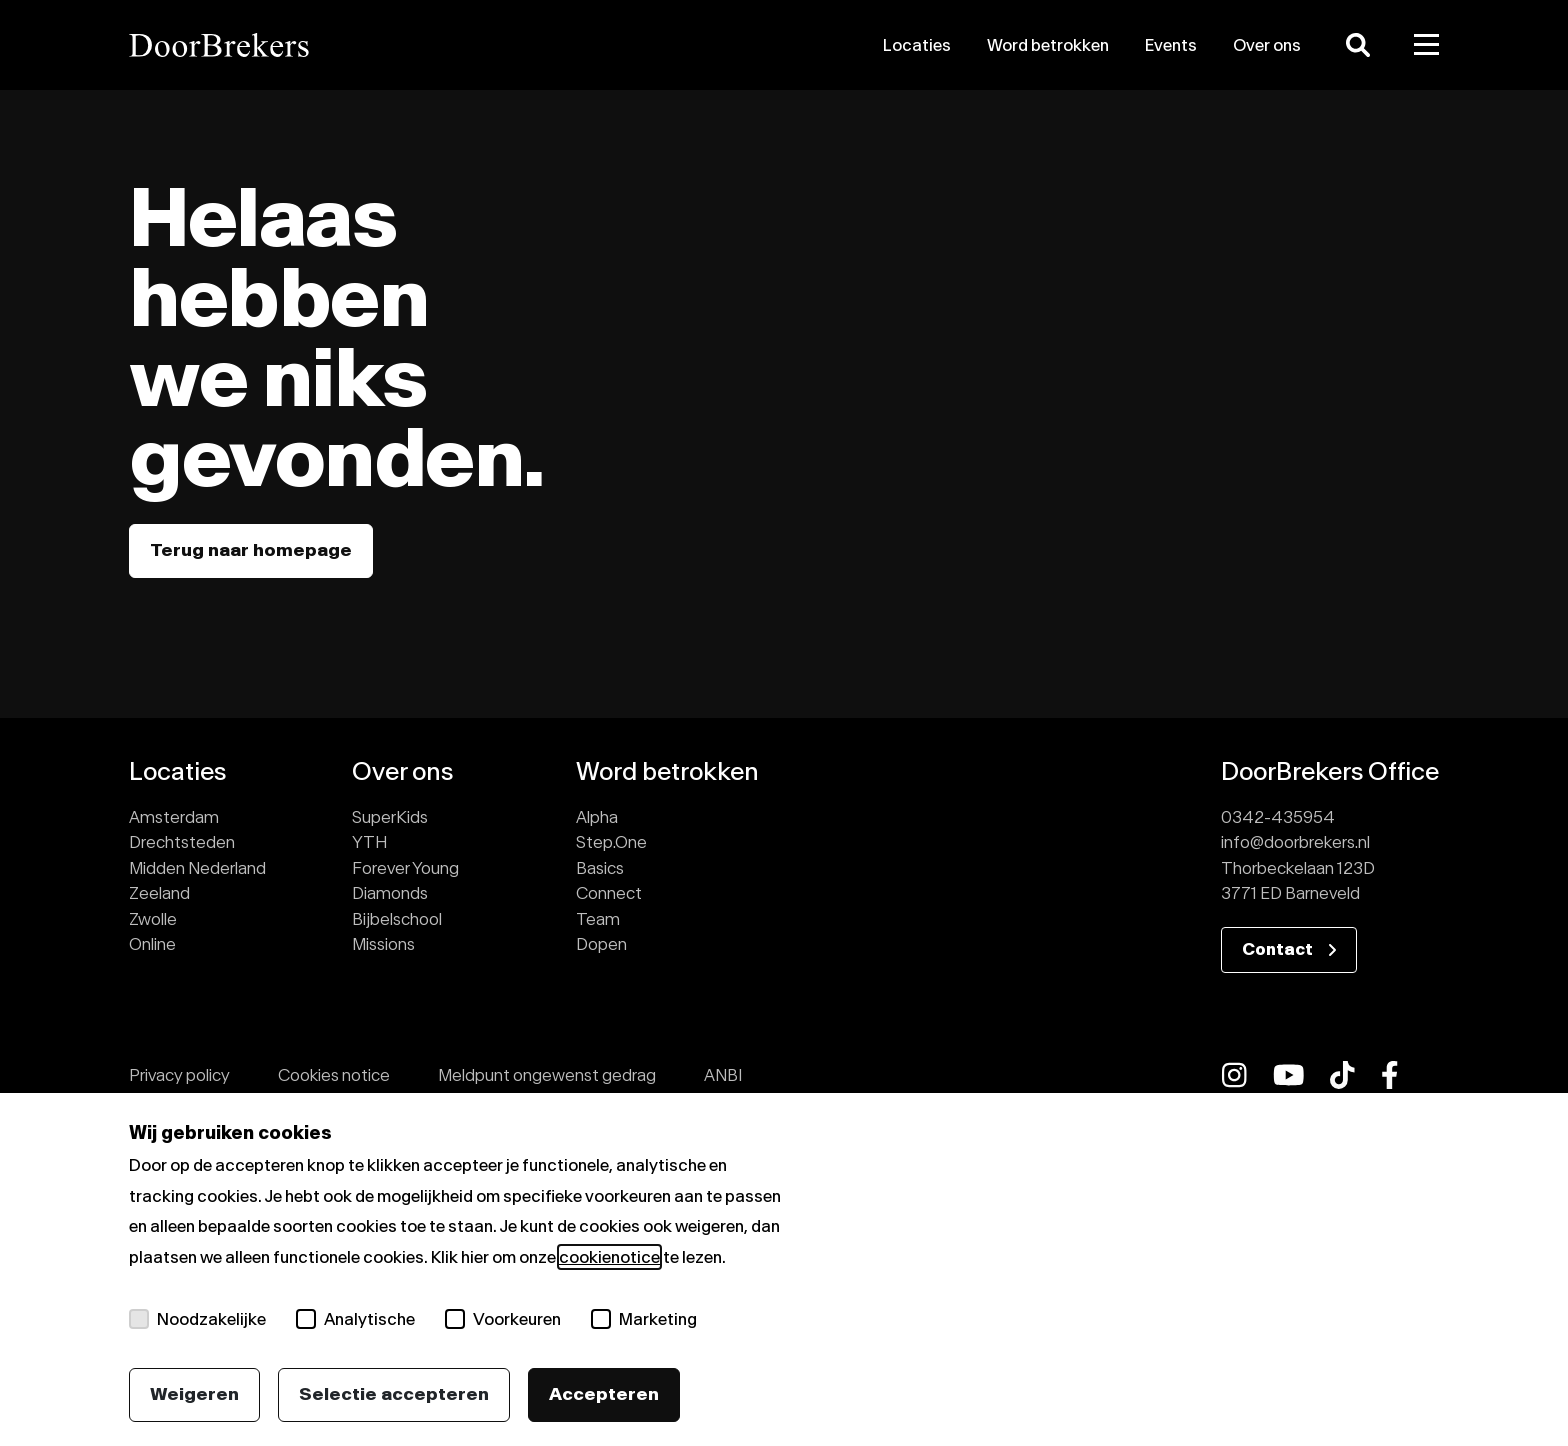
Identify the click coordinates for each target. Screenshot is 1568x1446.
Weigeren (194, 1394)
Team (598, 919)
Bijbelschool (397, 919)
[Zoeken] (1358, 45)
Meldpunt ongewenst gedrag (547, 1075)
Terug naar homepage (251, 550)
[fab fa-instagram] (1234, 1075)
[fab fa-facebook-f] (1390, 1075)
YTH (369, 842)
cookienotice (609, 1257)
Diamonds (390, 893)
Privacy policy (179, 1075)
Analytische (355, 1319)
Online (152, 944)
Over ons (1267, 45)
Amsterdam (174, 817)
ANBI (723, 1075)
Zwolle (153, 919)
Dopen (601, 944)
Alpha (597, 817)
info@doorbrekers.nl (1295, 842)
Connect (609, 893)
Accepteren (604, 1394)
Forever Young (405, 868)
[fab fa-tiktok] (1342, 1075)
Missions (383, 944)
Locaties (917, 45)
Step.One (611, 842)
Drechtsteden (182, 842)
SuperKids (390, 817)
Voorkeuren (503, 1319)
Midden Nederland (197, 868)
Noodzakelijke (197, 1319)
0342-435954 (1278, 817)
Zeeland (159, 893)
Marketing (644, 1319)
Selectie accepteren (394, 1394)
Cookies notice (334, 1075)
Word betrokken (1048, 45)
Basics (600, 868)
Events (1171, 45)
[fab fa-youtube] (1289, 1075)
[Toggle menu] (1427, 45)
